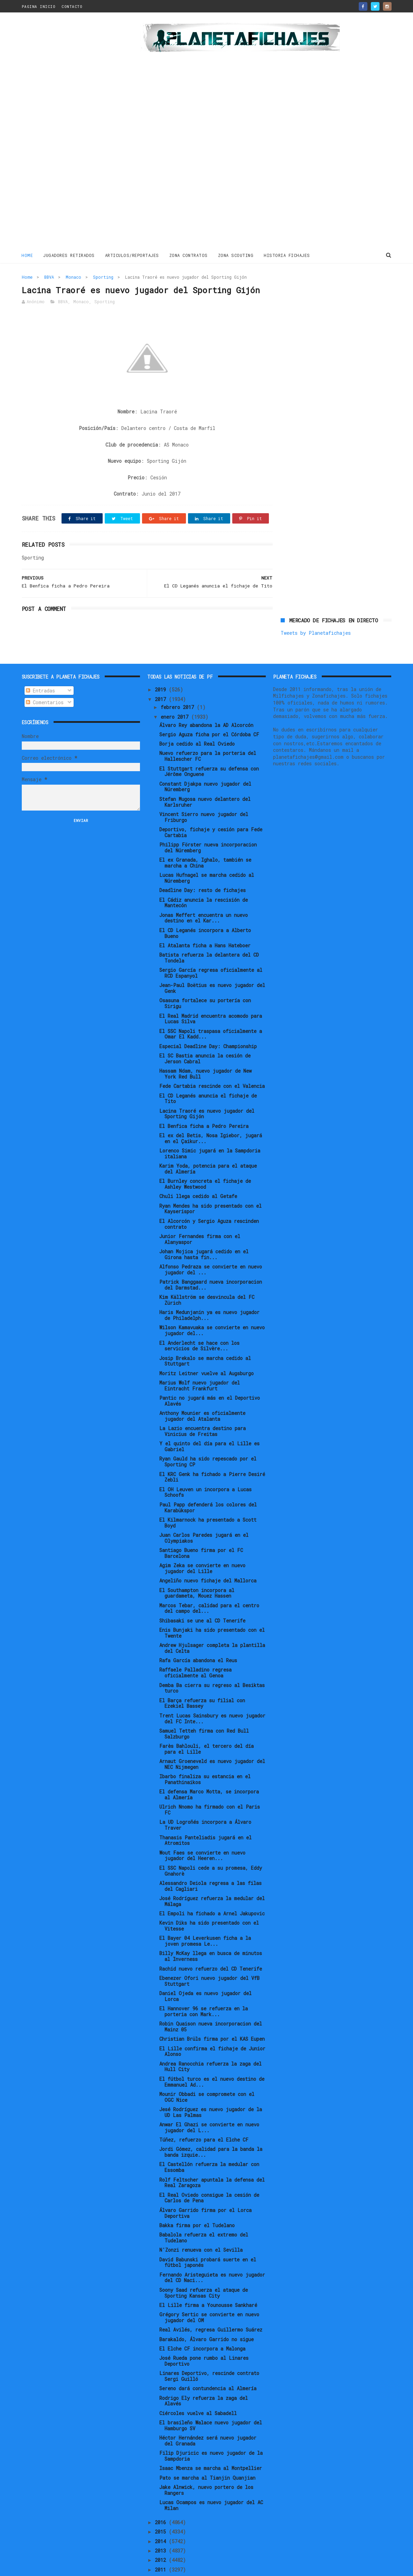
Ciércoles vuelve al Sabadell (198, 2390)
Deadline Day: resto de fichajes (202, 867)
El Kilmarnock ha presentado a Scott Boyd (207, 1499)
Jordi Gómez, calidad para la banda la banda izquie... (210, 2129)
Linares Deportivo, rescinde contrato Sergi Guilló (209, 2353)
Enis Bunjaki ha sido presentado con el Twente (212, 1609)
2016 (162, 2499)
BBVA (49, 277)
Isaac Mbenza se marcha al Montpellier (210, 2445)
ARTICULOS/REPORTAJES (132, 255)
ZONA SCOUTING (236, 255)
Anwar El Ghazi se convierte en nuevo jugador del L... (209, 2104)
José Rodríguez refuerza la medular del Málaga (212, 1878)
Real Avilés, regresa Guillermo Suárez (210, 2306)
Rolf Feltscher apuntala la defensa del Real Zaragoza (212, 2159)
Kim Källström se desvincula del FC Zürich (206, 1277)
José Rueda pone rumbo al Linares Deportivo (203, 2337)
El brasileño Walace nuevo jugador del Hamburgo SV (210, 2402)
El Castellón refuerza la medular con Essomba (209, 2144)
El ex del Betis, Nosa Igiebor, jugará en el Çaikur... (210, 1115)
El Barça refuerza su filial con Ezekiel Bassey (202, 1680)
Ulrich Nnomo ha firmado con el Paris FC (209, 1786)
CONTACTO (72, 6)
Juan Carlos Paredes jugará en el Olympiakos (203, 1515)
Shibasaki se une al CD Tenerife (202, 1597)
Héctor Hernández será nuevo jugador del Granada (207, 2417)
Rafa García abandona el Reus (198, 1637)
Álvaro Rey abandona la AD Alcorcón (206, 701)
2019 (162, 666)
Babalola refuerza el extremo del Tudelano (203, 2214)
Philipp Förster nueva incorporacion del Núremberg (208, 824)
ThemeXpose (62, 2567)
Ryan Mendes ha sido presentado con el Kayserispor (210, 1185)
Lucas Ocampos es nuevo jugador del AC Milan (211, 2482)
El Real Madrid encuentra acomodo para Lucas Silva (210, 995)
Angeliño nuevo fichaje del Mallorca (207, 1557)
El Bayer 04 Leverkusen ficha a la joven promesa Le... (205, 1918)
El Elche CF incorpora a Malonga (202, 2325)
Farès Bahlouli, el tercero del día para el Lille (206, 1726)
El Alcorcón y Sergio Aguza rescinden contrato (209, 1201)
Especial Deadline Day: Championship (208, 1023)
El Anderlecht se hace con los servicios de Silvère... (199, 1322)
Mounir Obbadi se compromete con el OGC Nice (206, 2074)
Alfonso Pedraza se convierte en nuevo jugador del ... (210, 1246)
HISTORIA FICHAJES (287, 255)
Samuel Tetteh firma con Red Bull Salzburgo (204, 1710)
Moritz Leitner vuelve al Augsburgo (206, 1350)
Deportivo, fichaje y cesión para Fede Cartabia (210, 809)
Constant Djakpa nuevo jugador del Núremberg (205, 763)
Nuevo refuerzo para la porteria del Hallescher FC (207, 733)
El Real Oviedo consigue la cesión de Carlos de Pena (209, 2174)
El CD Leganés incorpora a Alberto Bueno (205, 910)
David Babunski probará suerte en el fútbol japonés (207, 2239)
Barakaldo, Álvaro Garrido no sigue (206, 2315)
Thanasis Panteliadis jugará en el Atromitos (205, 1817)
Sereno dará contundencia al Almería (207, 2365)
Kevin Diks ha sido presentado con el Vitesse (209, 1902)
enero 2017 (176, 693)
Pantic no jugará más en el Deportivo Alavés (209, 1377)
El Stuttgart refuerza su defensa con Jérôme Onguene (209, 748)
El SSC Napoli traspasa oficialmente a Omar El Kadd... (210, 1011)
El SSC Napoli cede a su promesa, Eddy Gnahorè (210, 1847)
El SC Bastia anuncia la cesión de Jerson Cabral (205, 1035)
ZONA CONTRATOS (188, 255)
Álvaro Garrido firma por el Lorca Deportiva (205, 2190)
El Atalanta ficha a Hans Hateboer (205, 922)
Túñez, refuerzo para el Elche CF (203, 2116)
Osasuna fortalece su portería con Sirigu (205, 980)
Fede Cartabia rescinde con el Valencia (212, 1063)
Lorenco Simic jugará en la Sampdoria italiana (209, 1130)
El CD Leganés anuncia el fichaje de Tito (208, 1075)
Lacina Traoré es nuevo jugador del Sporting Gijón (206, 1090)
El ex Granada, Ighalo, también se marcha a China (205, 839)
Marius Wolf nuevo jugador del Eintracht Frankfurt (199, 1362)
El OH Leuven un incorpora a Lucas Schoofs (205, 1469)
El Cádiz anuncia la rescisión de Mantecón (203, 879)
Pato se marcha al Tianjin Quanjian (207, 2454)
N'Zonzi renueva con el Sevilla (201, 2226)
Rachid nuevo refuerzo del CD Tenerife (210, 1945)
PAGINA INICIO (39, 6)
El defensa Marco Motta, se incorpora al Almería (209, 1771)
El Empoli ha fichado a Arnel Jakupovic (212, 1890)
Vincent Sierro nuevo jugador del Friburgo (203, 794)
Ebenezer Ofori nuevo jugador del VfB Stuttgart (209, 1958)
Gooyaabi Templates (142, 2567)
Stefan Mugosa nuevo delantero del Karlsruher (205, 779)
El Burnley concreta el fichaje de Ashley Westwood (205, 1161)
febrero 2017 (179, 684)
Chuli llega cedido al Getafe (198, 1173)
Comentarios (45, 679)
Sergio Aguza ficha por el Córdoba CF (209, 711)
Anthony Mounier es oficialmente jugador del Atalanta (202, 1393)
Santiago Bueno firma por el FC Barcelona (201, 1530)
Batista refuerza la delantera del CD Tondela (209, 934)
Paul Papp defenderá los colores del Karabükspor (208, 1484)
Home (27, 255)
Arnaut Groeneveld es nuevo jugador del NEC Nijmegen (212, 1741)
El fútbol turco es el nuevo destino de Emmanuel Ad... (211, 2058)
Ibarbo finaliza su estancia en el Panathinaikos (205, 1756)
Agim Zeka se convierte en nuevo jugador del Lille (202, 1545)
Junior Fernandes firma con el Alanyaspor (199, 1216)
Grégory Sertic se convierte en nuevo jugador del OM (209, 2294)
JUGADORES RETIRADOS (69, 255)
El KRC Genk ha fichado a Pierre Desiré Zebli (212, 1453)
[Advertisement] (71, 132)
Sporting (103, 277)
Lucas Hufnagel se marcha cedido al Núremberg (206, 855)
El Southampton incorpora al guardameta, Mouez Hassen (196, 1569)
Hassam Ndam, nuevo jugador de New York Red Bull (205, 1050)
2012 (162, 2537)
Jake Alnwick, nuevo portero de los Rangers (206, 2467)
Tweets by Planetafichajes (316, 292)
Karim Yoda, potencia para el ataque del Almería (208, 1145)
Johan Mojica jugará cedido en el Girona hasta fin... (203, 1231)
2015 (162, 2508)
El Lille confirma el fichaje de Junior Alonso (212, 2028)
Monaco (73, 277)
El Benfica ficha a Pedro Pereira (203, 1103)
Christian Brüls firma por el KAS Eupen (212, 2015)
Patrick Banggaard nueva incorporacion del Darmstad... (210, 1261)
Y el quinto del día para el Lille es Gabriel (209, 1423)
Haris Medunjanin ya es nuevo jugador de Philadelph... (209, 1292)
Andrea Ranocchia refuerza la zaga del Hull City (210, 2043)
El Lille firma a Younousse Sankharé (208, 2282)
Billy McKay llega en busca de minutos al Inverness (210, 1933)
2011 (162, 2546)
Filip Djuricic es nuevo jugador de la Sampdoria (211, 2432)
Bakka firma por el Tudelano (197, 2202)
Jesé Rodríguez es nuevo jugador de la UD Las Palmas (210, 2089)
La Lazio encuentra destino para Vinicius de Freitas (202, 1408)
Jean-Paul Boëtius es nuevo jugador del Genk (212, 965)
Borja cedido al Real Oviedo (197, 720)
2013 (162, 2527)
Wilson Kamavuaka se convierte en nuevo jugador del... (212, 1307)
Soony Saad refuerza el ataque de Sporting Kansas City (203, 2269)
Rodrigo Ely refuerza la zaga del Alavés (203, 2377)
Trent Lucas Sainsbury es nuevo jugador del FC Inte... (212, 1695)
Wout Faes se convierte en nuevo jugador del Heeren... (202, 1832)
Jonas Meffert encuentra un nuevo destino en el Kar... (203, 895)
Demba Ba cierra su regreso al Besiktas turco (212, 1664)
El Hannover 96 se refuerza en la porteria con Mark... (203, 1988)
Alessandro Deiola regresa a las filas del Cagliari (210, 1863)
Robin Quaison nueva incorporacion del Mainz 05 (210, 2003)
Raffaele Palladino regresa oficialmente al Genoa (195, 1649)
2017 (162, 676)
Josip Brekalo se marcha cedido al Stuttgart (205, 1337)
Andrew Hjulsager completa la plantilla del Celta (212, 1625)
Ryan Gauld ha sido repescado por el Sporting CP (207, 1438)
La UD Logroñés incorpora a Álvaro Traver (205, 1801)
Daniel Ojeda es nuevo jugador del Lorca (205, 1973)
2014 (162, 2518)
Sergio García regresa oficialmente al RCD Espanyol (210, 950)
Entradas (40, 667)
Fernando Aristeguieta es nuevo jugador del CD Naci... (212, 2254)
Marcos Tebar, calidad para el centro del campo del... (209, 1585)
